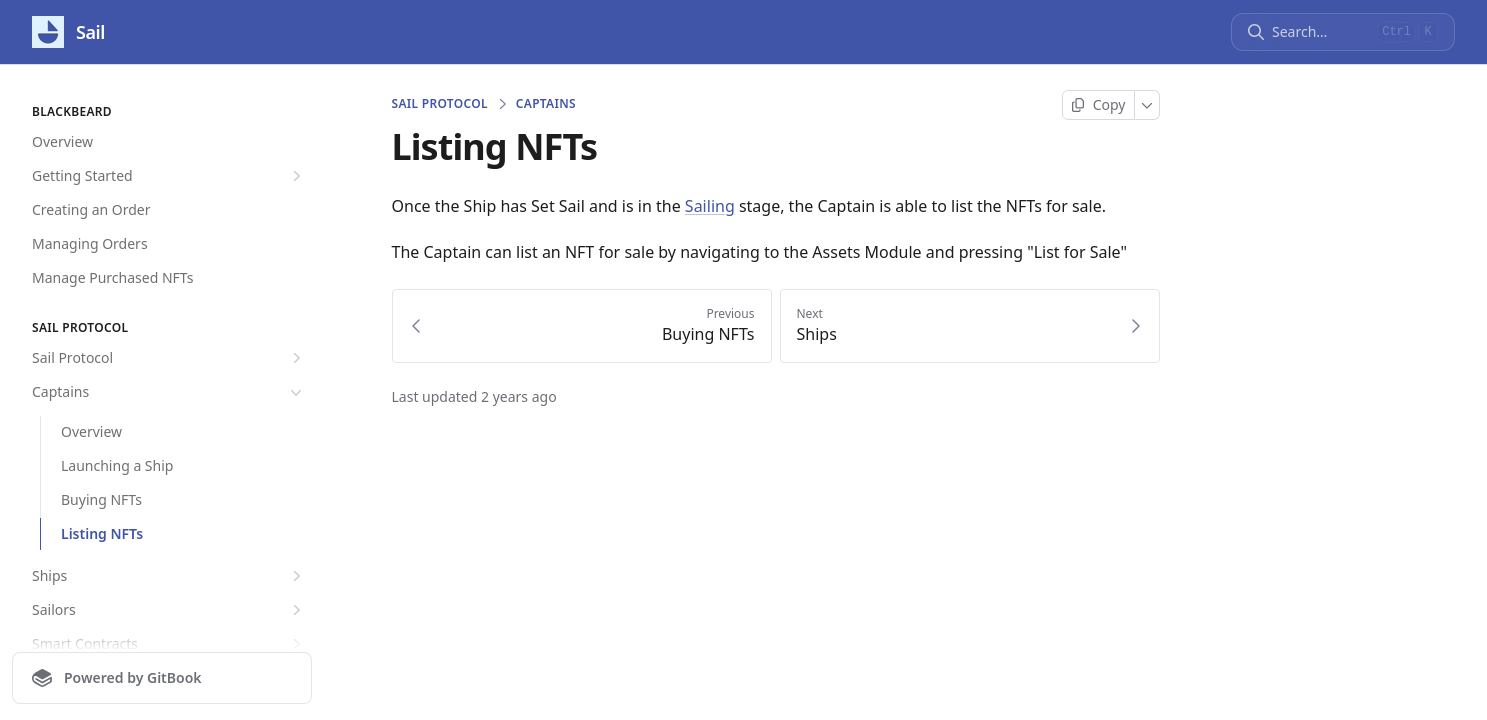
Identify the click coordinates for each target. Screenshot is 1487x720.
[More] (1147, 105)
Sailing (710, 206)
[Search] (1320, 32)
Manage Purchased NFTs (112, 277)
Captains (169, 392)
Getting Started (169, 176)
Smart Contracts (169, 644)
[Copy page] (1098, 105)
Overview (62, 141)
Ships (169, 576)
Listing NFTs (102, 533)
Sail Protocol (169, 358)
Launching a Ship (117, 465)
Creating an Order (91, 209)
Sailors (169, 610)
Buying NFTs (101, 499)
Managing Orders (90, 243)
